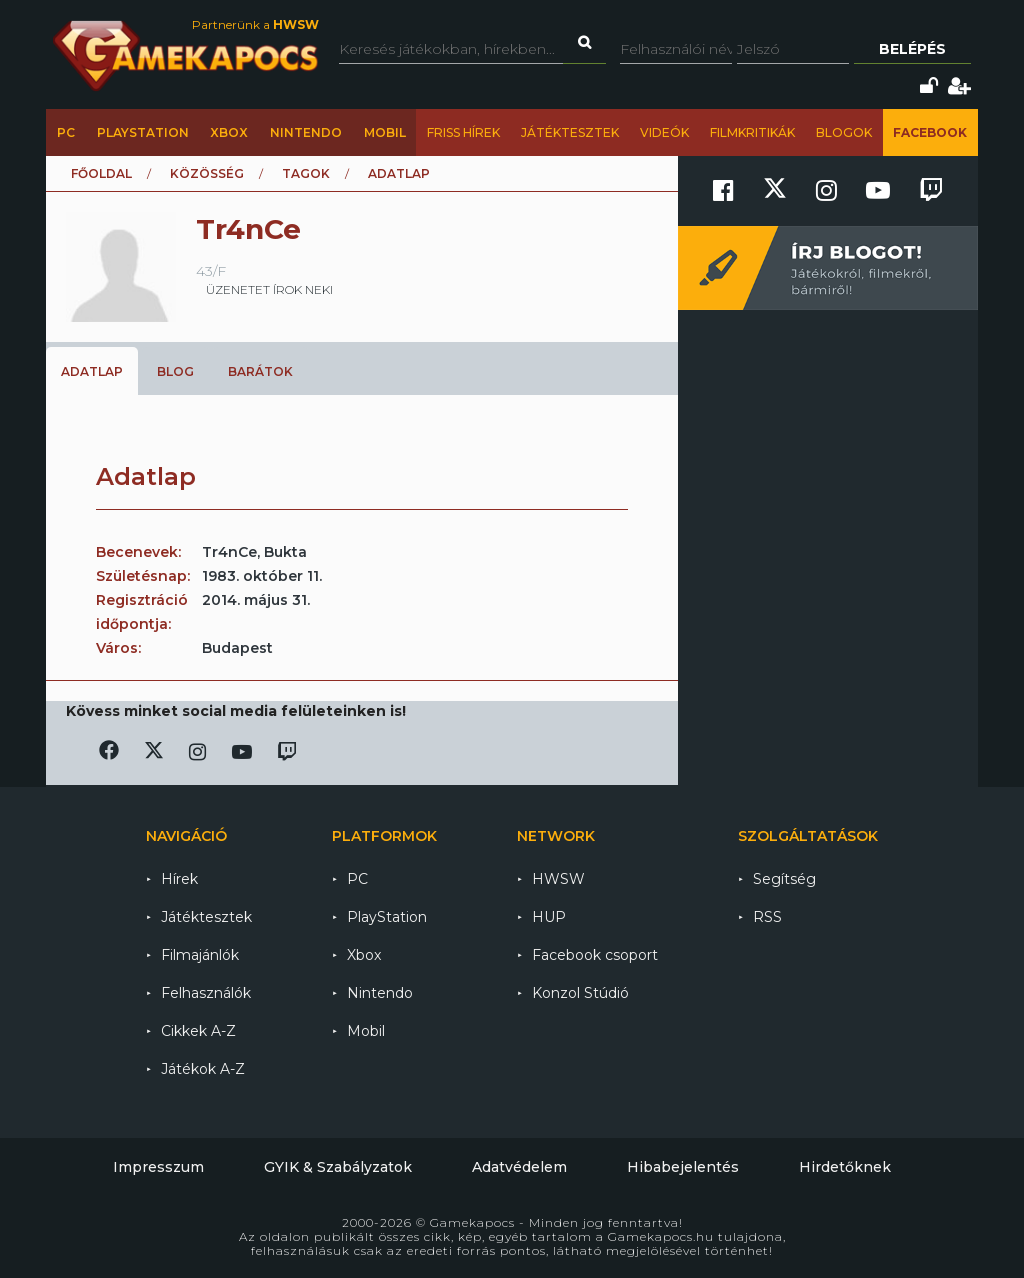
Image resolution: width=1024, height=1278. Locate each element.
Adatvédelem (519, 1167)
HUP (549, 917)
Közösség (207, 173)
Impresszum (158, 1167)
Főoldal (101, 173)
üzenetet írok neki (269, 289)
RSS (767, 917)
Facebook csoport (595, 955)
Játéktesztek (570, 132)
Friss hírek (463, 132)
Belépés (912, 49)
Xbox (229, 132)
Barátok (260, 371)
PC (66, 132)
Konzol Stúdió (580, 993)
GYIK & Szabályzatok (338, 1167)
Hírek (179, 879)
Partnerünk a (255, 24)
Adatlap (92, 371)
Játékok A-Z (203, 1069)
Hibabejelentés (683, 1167)
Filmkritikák (752, 132)
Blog (175, 371)
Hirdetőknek (845, 1167)
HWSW (558, 879)
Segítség (784, 879)
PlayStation (143, 132)
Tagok (306, 173)
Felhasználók (206, 993)
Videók (664, 132)
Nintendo (306, 132)
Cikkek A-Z (198, 1031)
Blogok (844, 132)
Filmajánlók (200, 955)
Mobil (385, 132)
